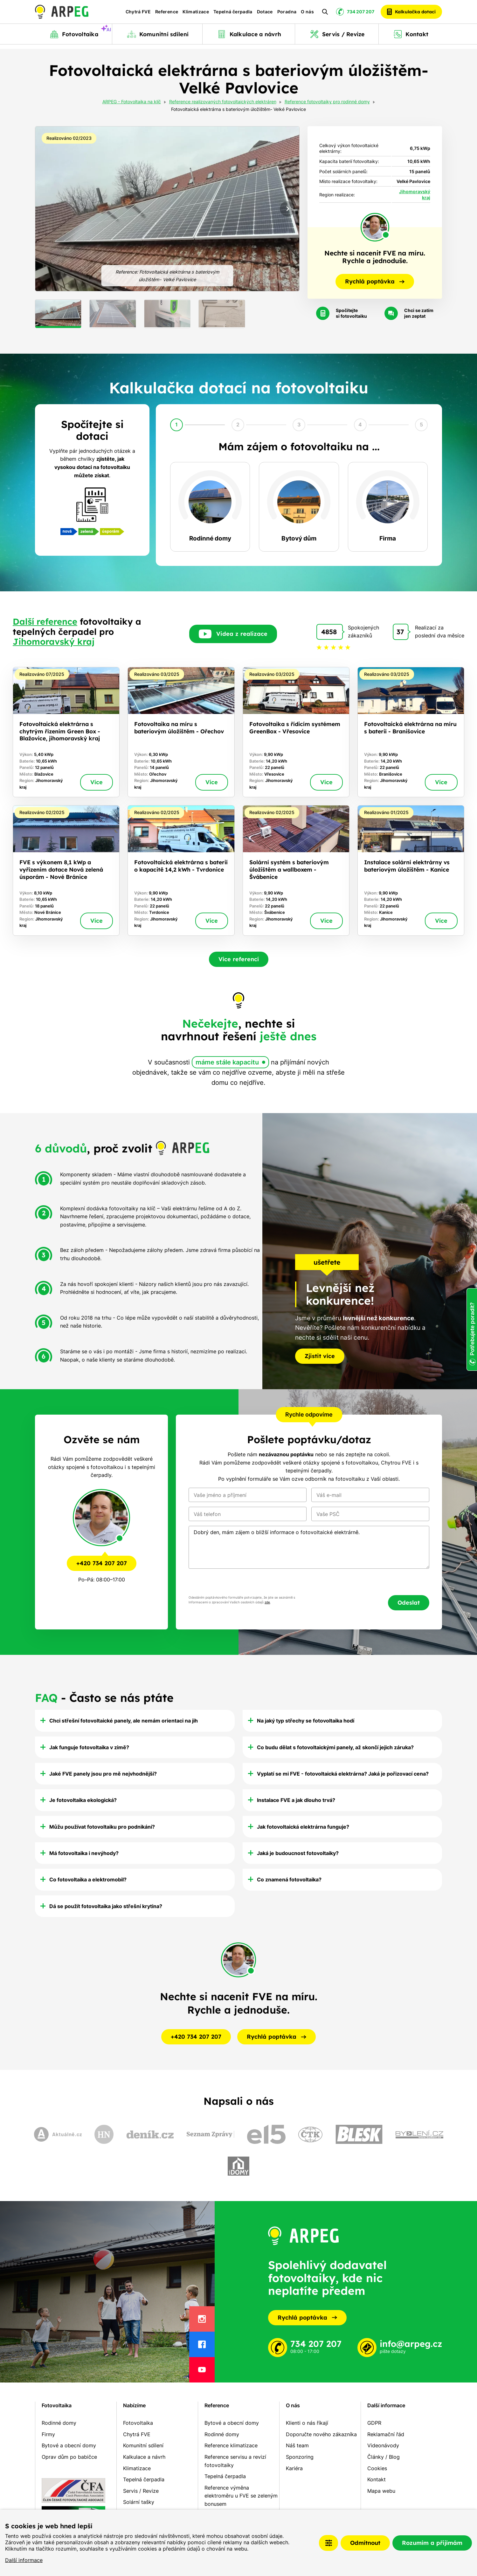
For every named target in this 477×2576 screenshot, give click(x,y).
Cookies (377, 2468)
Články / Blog (383, 2457)
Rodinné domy (59, 2423)
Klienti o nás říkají (307, 2423)
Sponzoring (300, 2457)
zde (267, 1602)
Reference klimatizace (231, 2445)
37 (400, 632)
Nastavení (328, 2543)
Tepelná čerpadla (232, 14)
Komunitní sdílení (143, 2445)
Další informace (24, 2560)
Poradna (286, 14)
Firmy (48, 2434)
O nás (307, 14)
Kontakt (376, 2479)
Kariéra (294, 2468)
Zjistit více (320, 1356)
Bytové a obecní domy (69, 2445)
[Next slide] (287, 208)
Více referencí (238, 959)
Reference (166, 14)
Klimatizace (196, 14)
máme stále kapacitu (227, 1062)
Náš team (297, 2445)
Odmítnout (365, 2542)
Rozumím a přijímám (432, 2542)
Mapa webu (381, 2491)
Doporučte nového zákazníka (321, 2434)
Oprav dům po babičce (69, 2457)
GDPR (374, 2423)
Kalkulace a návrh (144, 2457)
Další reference (45, 621)
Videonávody (383, 2445)
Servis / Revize (141, 2491)
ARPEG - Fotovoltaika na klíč (131, 102)
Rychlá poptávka (307, 2317)
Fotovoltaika (57, 2405)
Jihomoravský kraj (53, 641)
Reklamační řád (385, 2434)
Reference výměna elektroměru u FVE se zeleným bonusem (241, 2495)
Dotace (265, 14)
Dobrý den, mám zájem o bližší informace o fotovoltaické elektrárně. (309, 1547)
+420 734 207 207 (101, 1563)
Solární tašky (138, 2502)
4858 (329, 632)
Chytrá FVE (138, 14)
